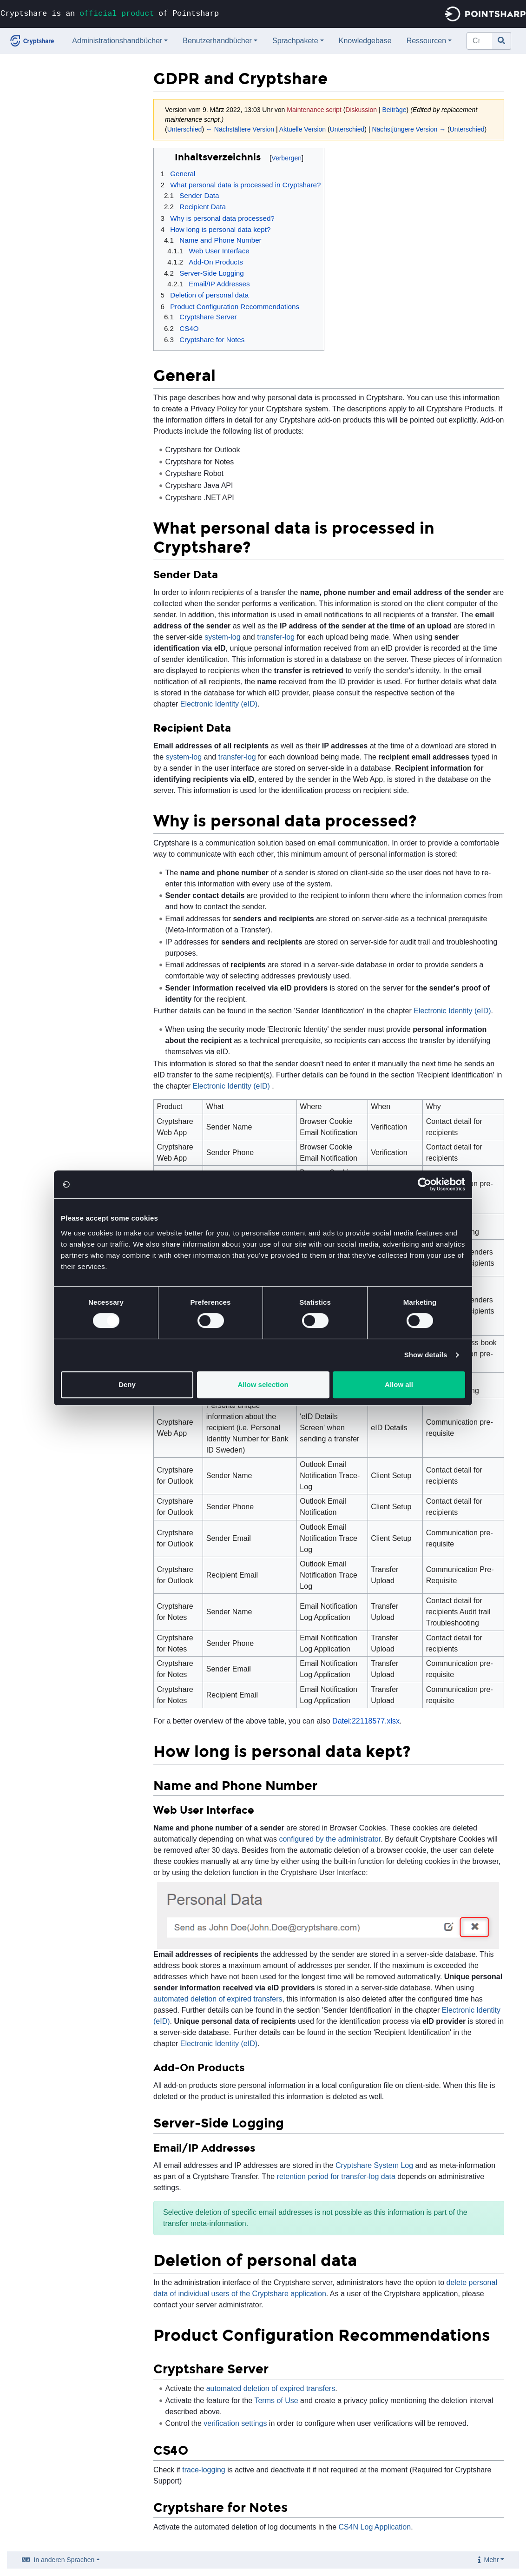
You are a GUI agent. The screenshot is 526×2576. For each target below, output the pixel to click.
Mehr (491, 2559)
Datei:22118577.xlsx (366, 1721)
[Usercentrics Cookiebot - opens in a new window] (424, 1184)
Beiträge (394, 109)
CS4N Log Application (374, 2527)
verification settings (235, 2423)
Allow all (399, 1384)
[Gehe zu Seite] (501, 41)
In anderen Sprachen (64, 2559)
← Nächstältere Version (240, 129)
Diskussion (361, 109)
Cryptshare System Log (374, 2165)
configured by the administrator (330, 1839)
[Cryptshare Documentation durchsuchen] (480, 41)
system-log (222, 637)
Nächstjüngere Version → (409, 129)
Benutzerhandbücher (217, 41)
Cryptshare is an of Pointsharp (109, 12)
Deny (127, 1384)
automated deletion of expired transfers (218, 1999)
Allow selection (262, 1384)
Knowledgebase (365, 41)
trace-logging (203, 2470)
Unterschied (184, 129)
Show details (425, 1355)
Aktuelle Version (302, 129)
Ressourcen (426, 41)
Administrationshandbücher (117, 41)
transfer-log (276, 637)
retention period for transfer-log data (336, 2176)
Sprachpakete (295, 41)
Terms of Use (276, 2400)
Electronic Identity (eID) (218, 704)
